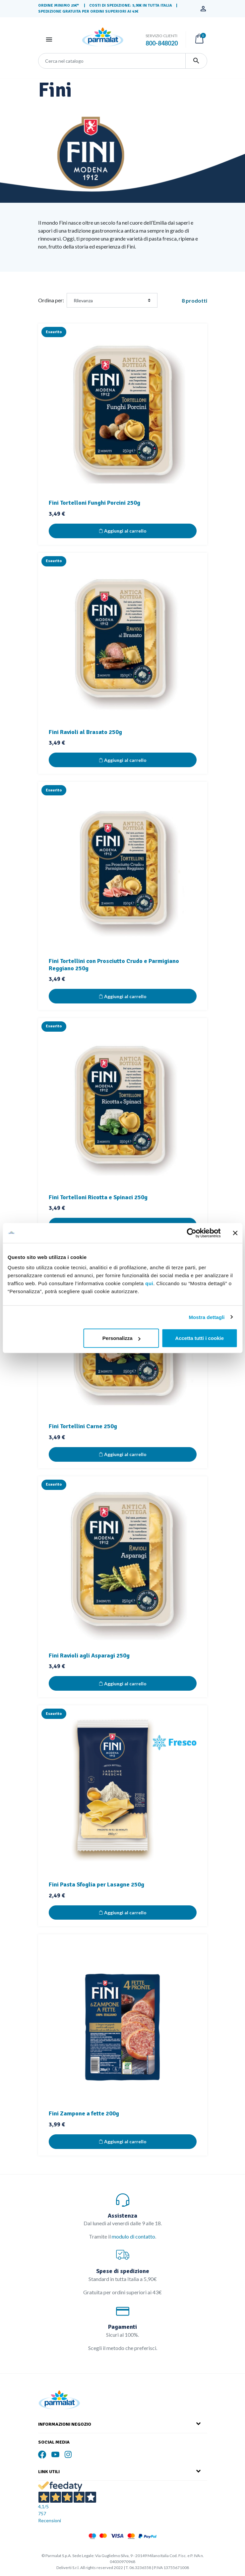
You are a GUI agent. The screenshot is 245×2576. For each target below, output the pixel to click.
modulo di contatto (133, 2236)
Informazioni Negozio (64, 2424)
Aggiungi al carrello (122, 531)
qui (149, 1283)
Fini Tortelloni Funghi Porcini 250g (94, 502)
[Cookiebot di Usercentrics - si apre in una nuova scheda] (191, 1233)
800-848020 (162, 43)
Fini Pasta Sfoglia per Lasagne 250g (96, 1884)
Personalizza (121, 1338)
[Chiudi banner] (235, 1232)
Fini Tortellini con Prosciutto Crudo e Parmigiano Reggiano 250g (114, 964)
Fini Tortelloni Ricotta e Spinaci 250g (98, 1197)
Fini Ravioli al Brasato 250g (85, 732)
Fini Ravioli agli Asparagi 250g (89, 1655)
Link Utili (49, 2471)
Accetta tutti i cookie (199, 1338)
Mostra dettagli (206, 1317)
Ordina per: (51, 300)
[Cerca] (112, 61)
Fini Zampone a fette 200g (84, 2113)
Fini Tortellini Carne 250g (83, 1426)
